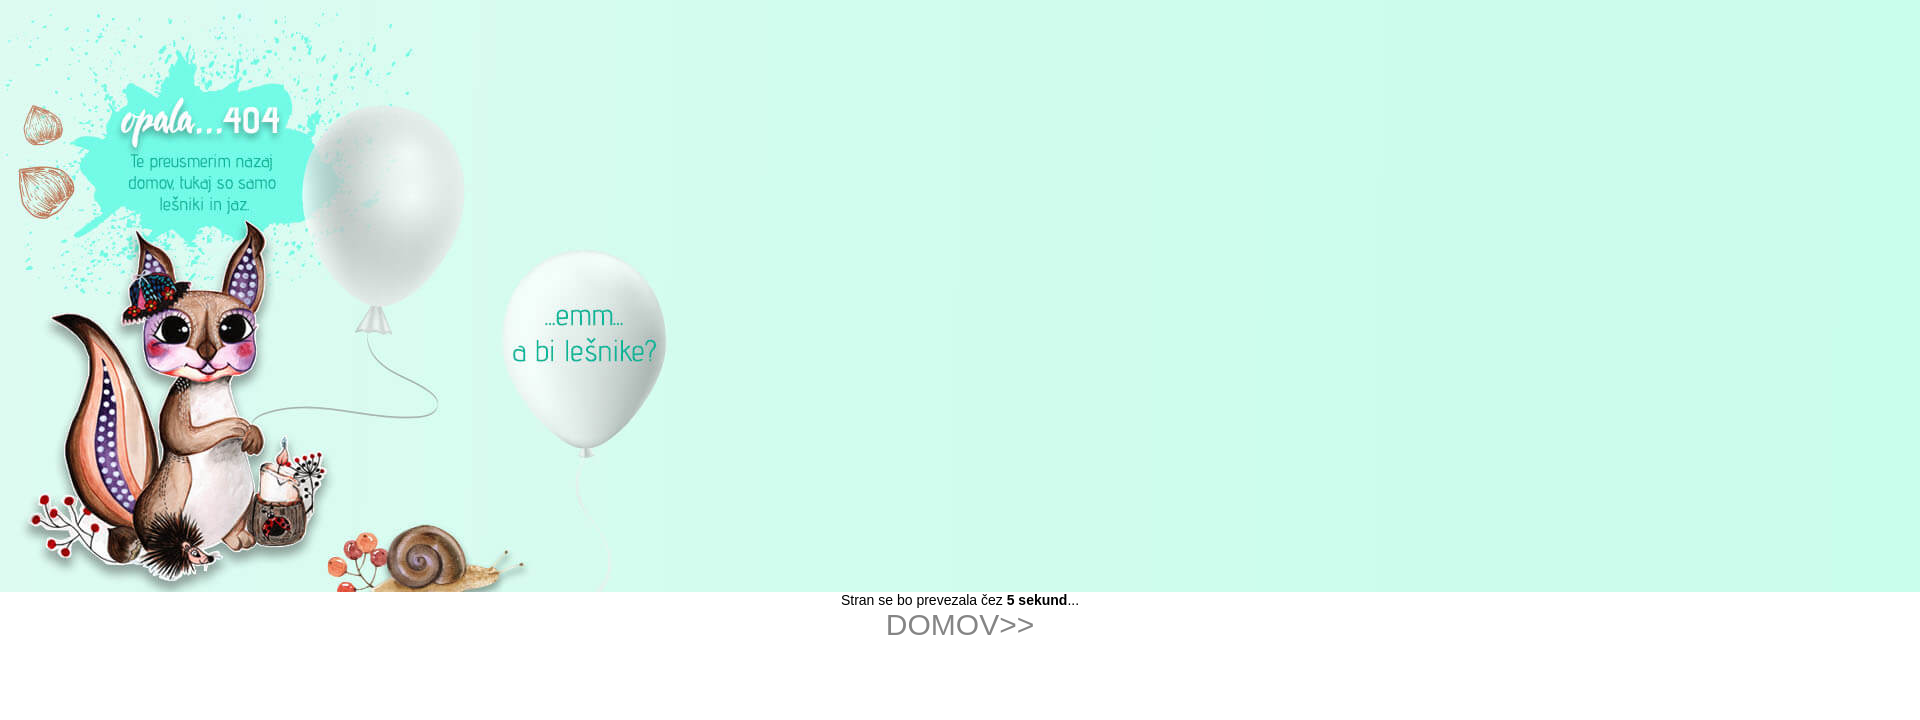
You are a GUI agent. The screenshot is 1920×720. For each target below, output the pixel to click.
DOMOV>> (960, 624)
